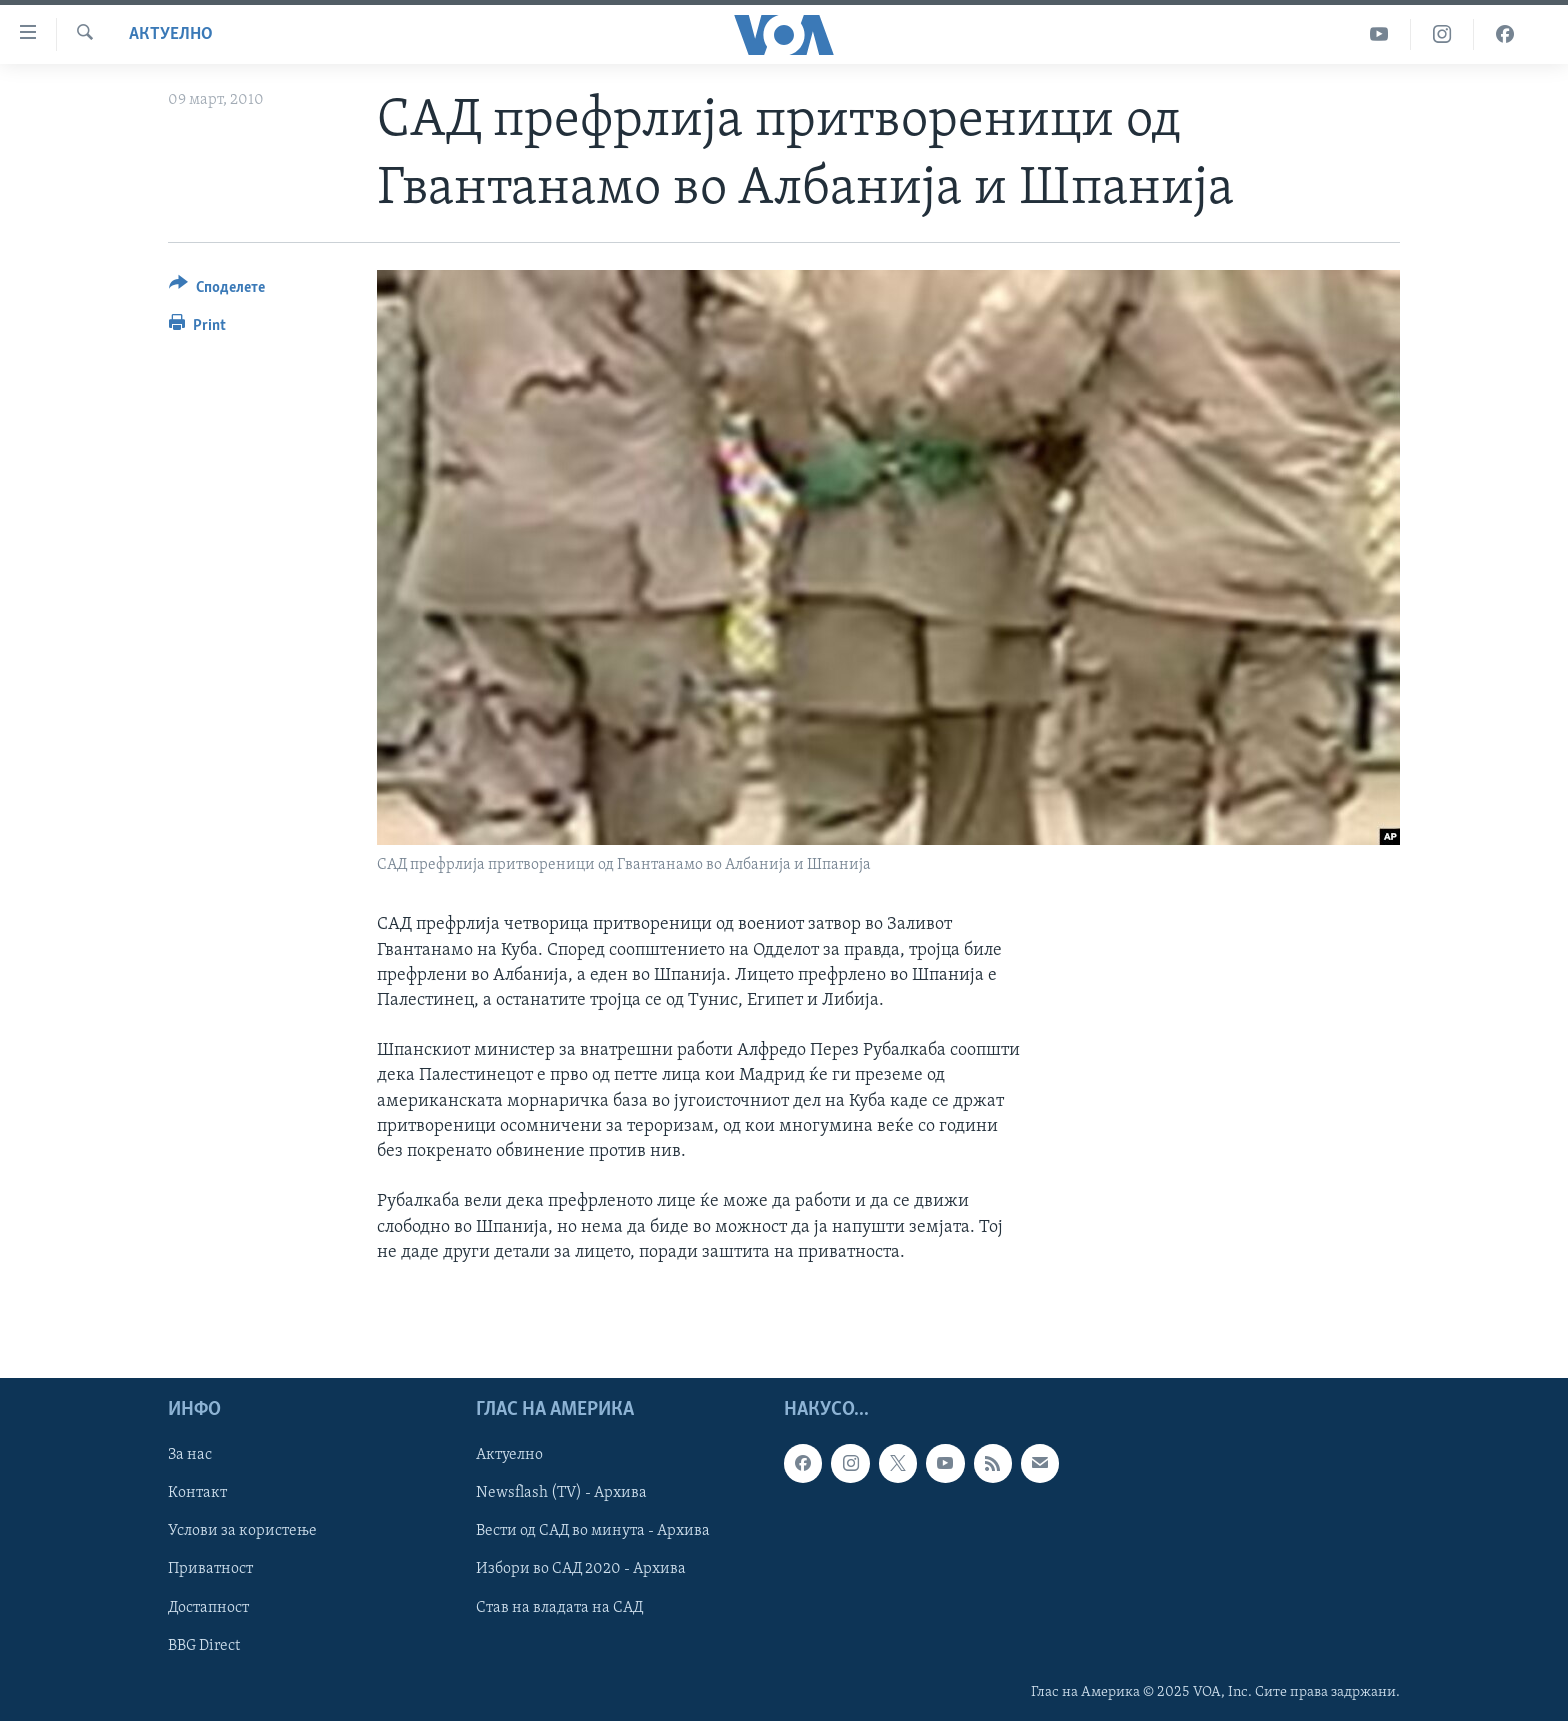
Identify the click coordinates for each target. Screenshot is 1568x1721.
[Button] (217, 290)
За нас (190, 1456)
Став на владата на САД (559, 1608)
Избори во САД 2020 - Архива (581, 1570)
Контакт (197, 1494)
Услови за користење (242, 1532)
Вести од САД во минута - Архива (593, 1532)
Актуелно (171, 34)
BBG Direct (204, 1646)
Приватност (210, 1570)
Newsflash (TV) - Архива (561, 1494)
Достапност (208, 1608)
